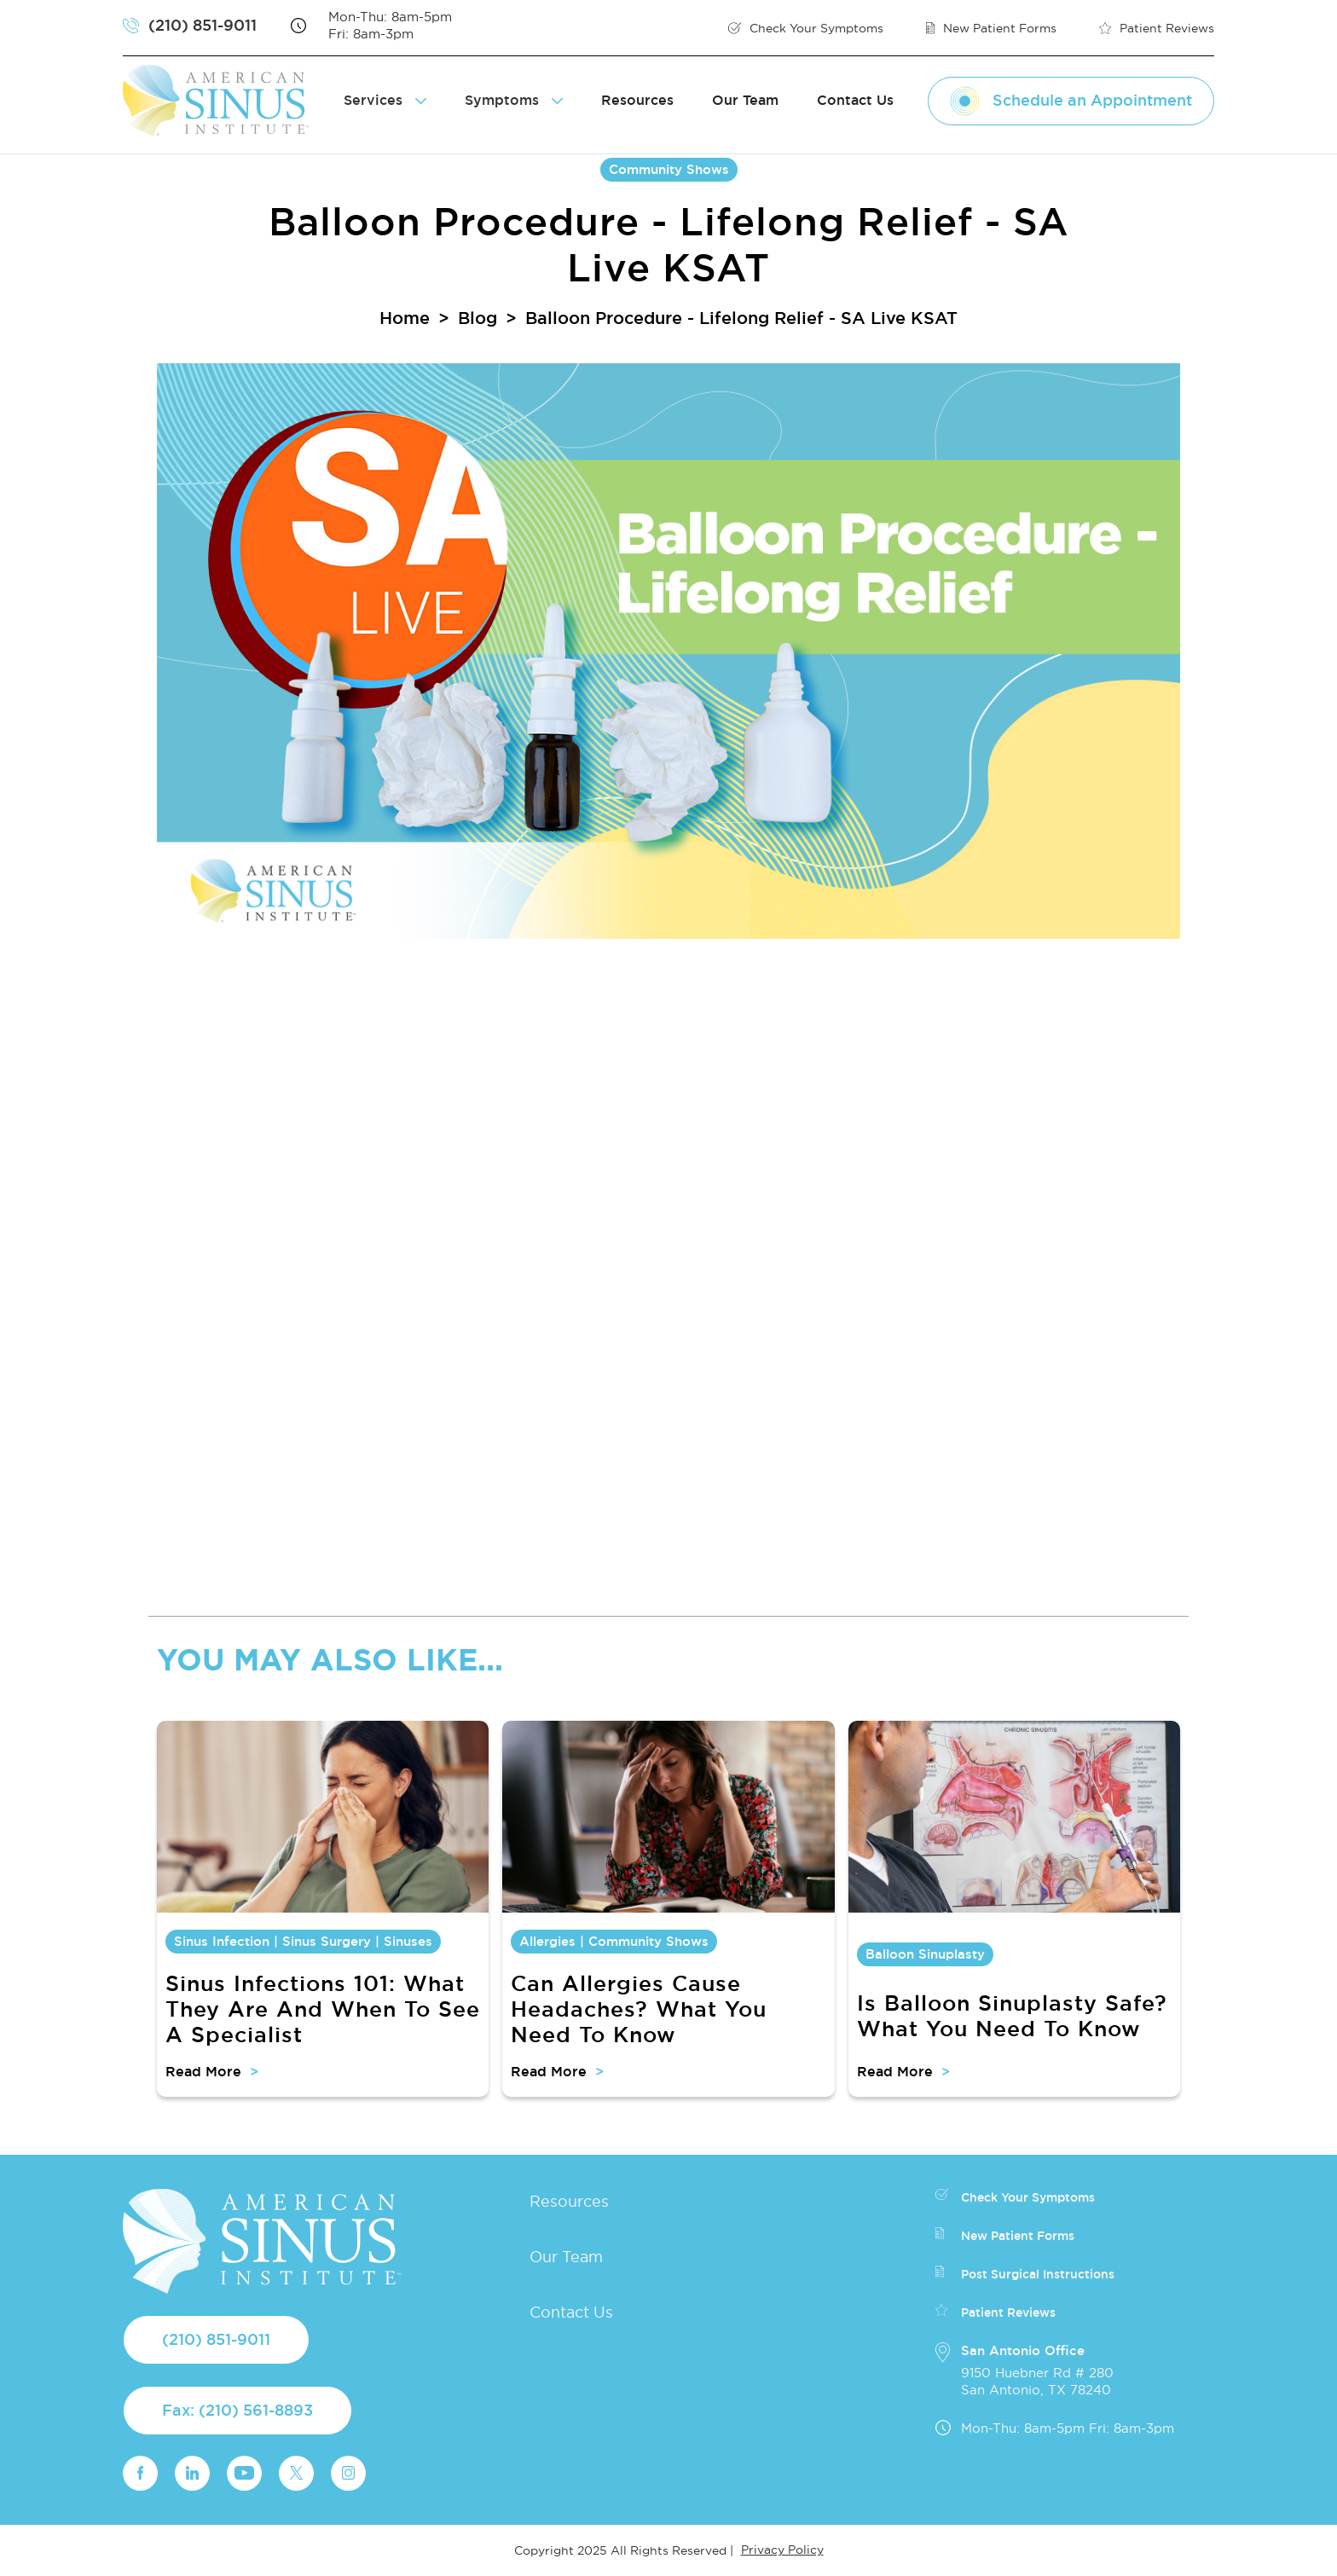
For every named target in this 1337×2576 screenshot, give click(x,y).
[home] (222, 100)
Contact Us (855, 100)
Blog (477, 318)
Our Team (745, 100)
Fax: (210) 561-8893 (237, 2410)
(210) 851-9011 (216, 2339)
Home (404, 318)
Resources (637, 100)
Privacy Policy (782, 2549)
